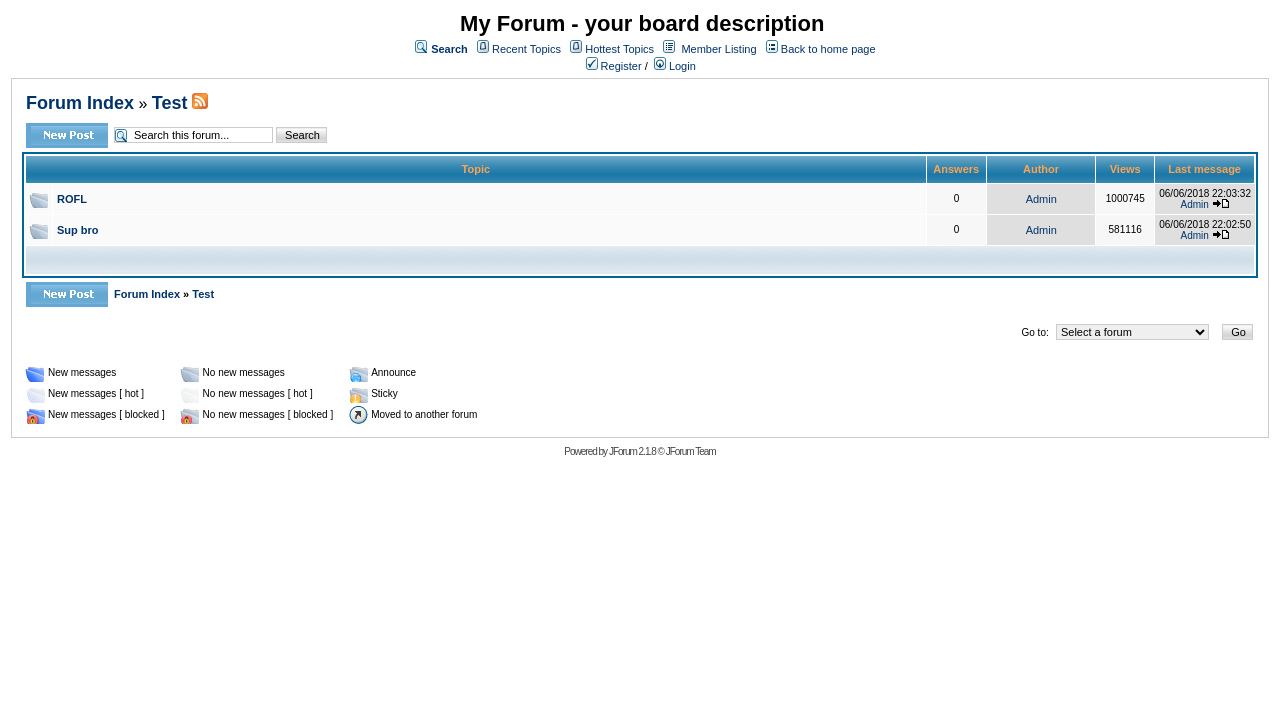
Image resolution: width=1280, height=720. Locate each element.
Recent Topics (526, 49)
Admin (1041, 199)
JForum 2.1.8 (632, 451)
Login (675, 66)
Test (170, 103)
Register (614, 66)
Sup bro (78, 230)
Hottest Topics (619, 49)
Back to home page (828, 49)
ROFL (72, 199)
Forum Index (80, 103)
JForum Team (691, 451)
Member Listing (718, 49)
